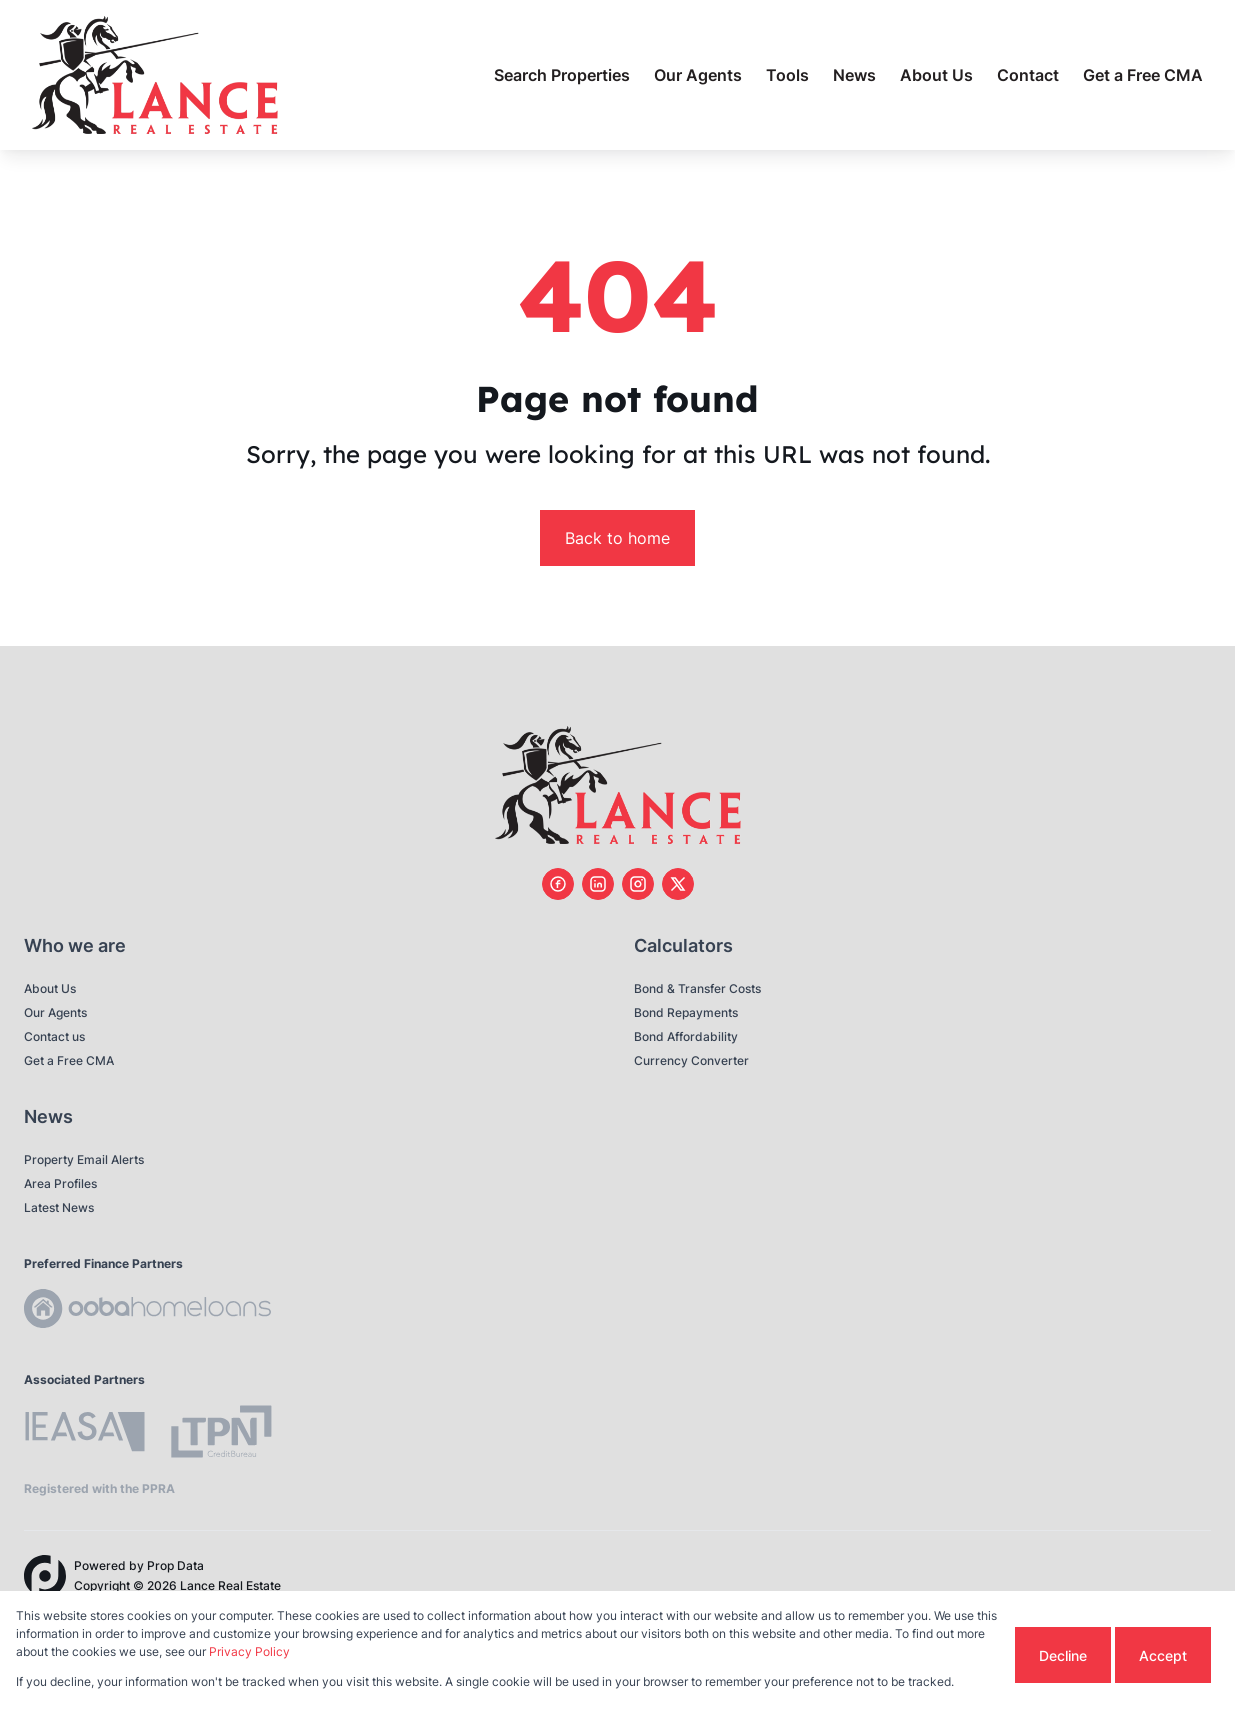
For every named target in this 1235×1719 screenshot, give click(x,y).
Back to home (617, 538)
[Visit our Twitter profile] (678, 884)
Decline (1063, 1655)
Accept (1163, 1655)
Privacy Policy (249, 1651)
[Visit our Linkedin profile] (598, 884)
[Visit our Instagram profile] (638, 884)
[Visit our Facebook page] (558, 884)
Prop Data (175, 1565)
